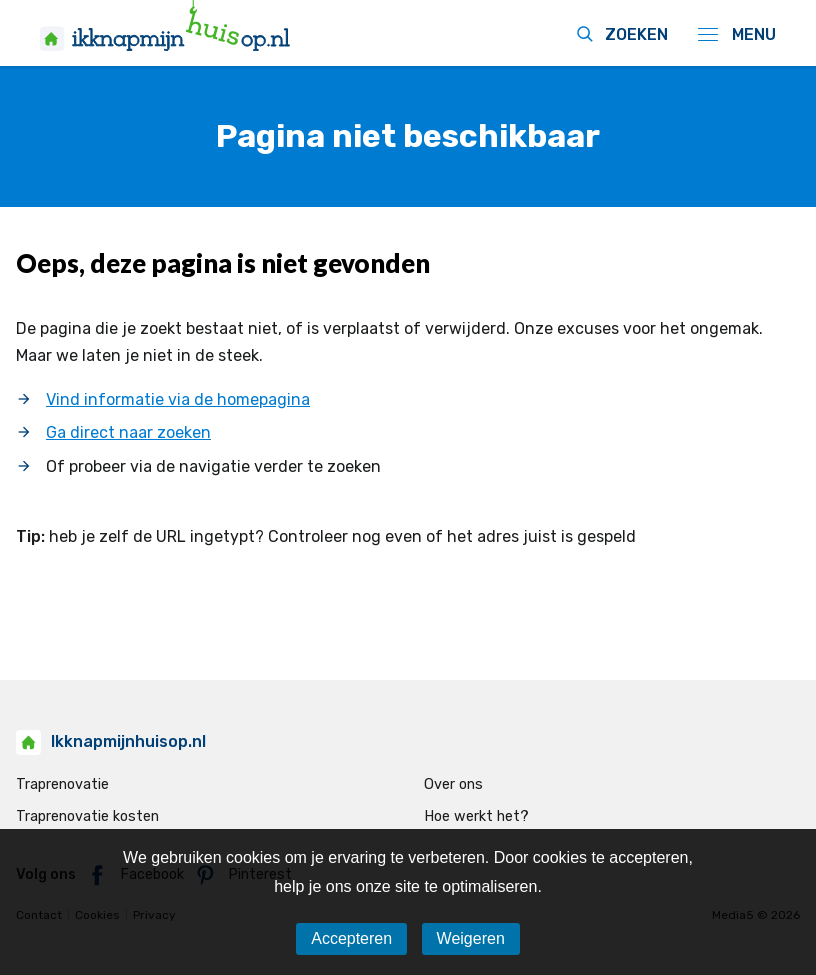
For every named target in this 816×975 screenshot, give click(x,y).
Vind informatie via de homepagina (178, 399)
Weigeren (471, 938)
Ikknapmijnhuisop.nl (111, 741)
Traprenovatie (62, 784)
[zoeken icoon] (614, 36)
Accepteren (351, 938)
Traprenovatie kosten (87, 816)
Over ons (453, 784)
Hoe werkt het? (476, 816)
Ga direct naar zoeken (128, 432)
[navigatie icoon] (729, 34)
